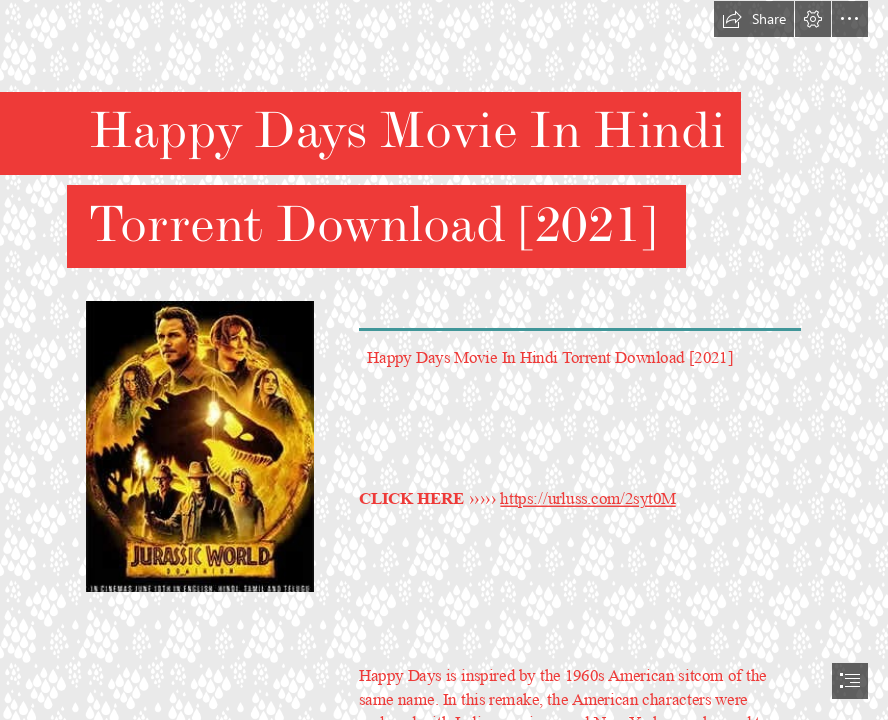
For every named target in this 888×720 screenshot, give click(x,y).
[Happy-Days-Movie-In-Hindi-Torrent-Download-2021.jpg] (199, 445)
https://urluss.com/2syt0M (588, 498)
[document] (444, 360)
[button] (754, 19)
